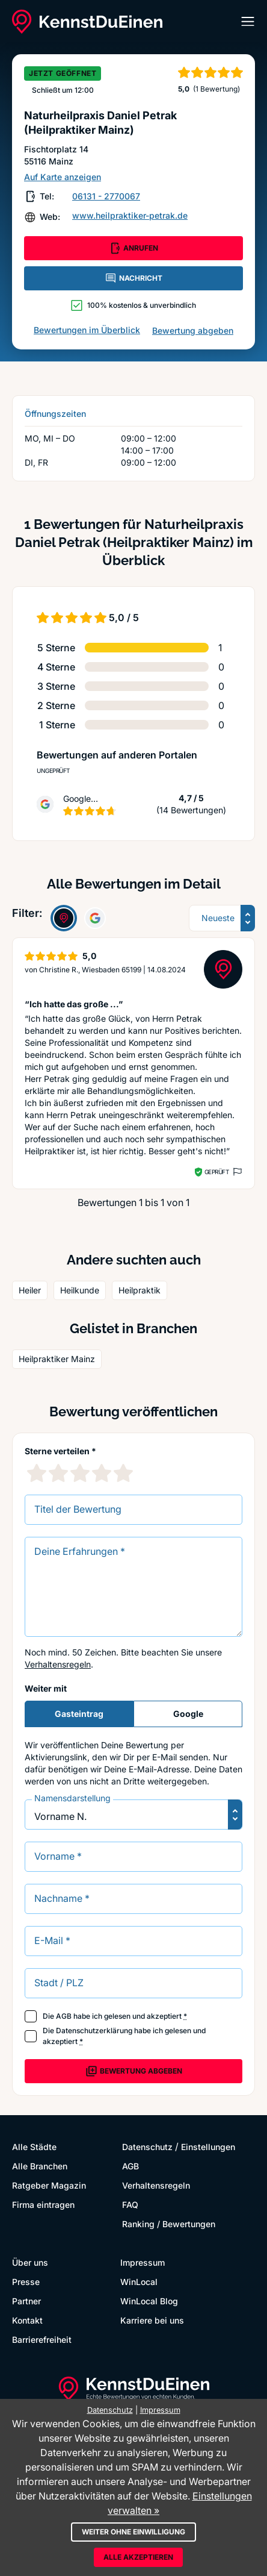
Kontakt (27, 2320)
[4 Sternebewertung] (101, 1473)
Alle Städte (34, 2147)
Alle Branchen (39, 2166)
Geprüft (216, 1171)
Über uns (30, 2262)
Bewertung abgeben (192, 330)
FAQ (130, 2204)
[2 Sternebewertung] (58, 1473)
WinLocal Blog (149, 2301)
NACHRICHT (133, 278)
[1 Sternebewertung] (36, 1473)
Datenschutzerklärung (94, 2030)
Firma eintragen (43, 2204)
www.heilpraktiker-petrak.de (130, 215)
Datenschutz (147, 2147)
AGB (64, 2016)
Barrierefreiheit (42, 2339)
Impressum (142, 2262)
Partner (26, 2301)
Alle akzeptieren (138, 2557)
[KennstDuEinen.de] (87, 22)
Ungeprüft (53, 770)
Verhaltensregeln (58, 1664)
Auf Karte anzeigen (62, 177)
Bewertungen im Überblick (87, 330)
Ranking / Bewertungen (168, 2224)
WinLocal (139, 2282)
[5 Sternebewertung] (123, 1473)
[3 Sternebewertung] (80, 1473)
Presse (26, 2282)
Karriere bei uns (152, 2320)
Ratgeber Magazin (49, 2185)
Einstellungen (208, 2147)
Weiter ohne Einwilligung (133, 2531)
